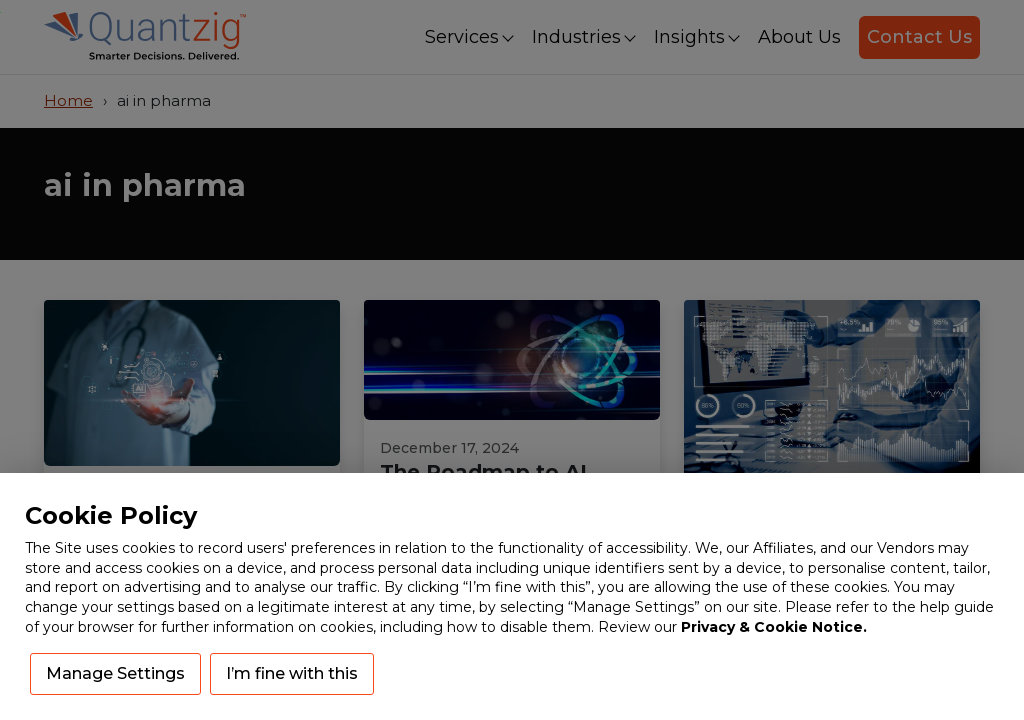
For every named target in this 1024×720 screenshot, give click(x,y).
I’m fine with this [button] (292, 673)
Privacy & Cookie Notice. (774, 627)
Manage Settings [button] (115, 673)
